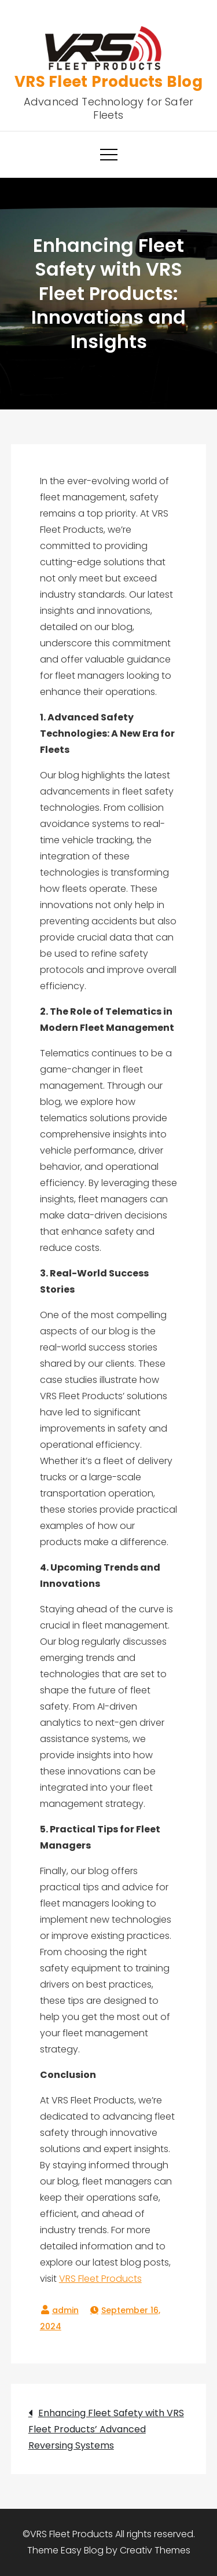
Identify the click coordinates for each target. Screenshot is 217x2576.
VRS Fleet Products (100, 2278)
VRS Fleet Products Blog (108, 81)
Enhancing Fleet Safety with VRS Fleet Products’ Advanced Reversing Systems (106, 2429)
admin (65, 2310)
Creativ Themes (155, 2550)
